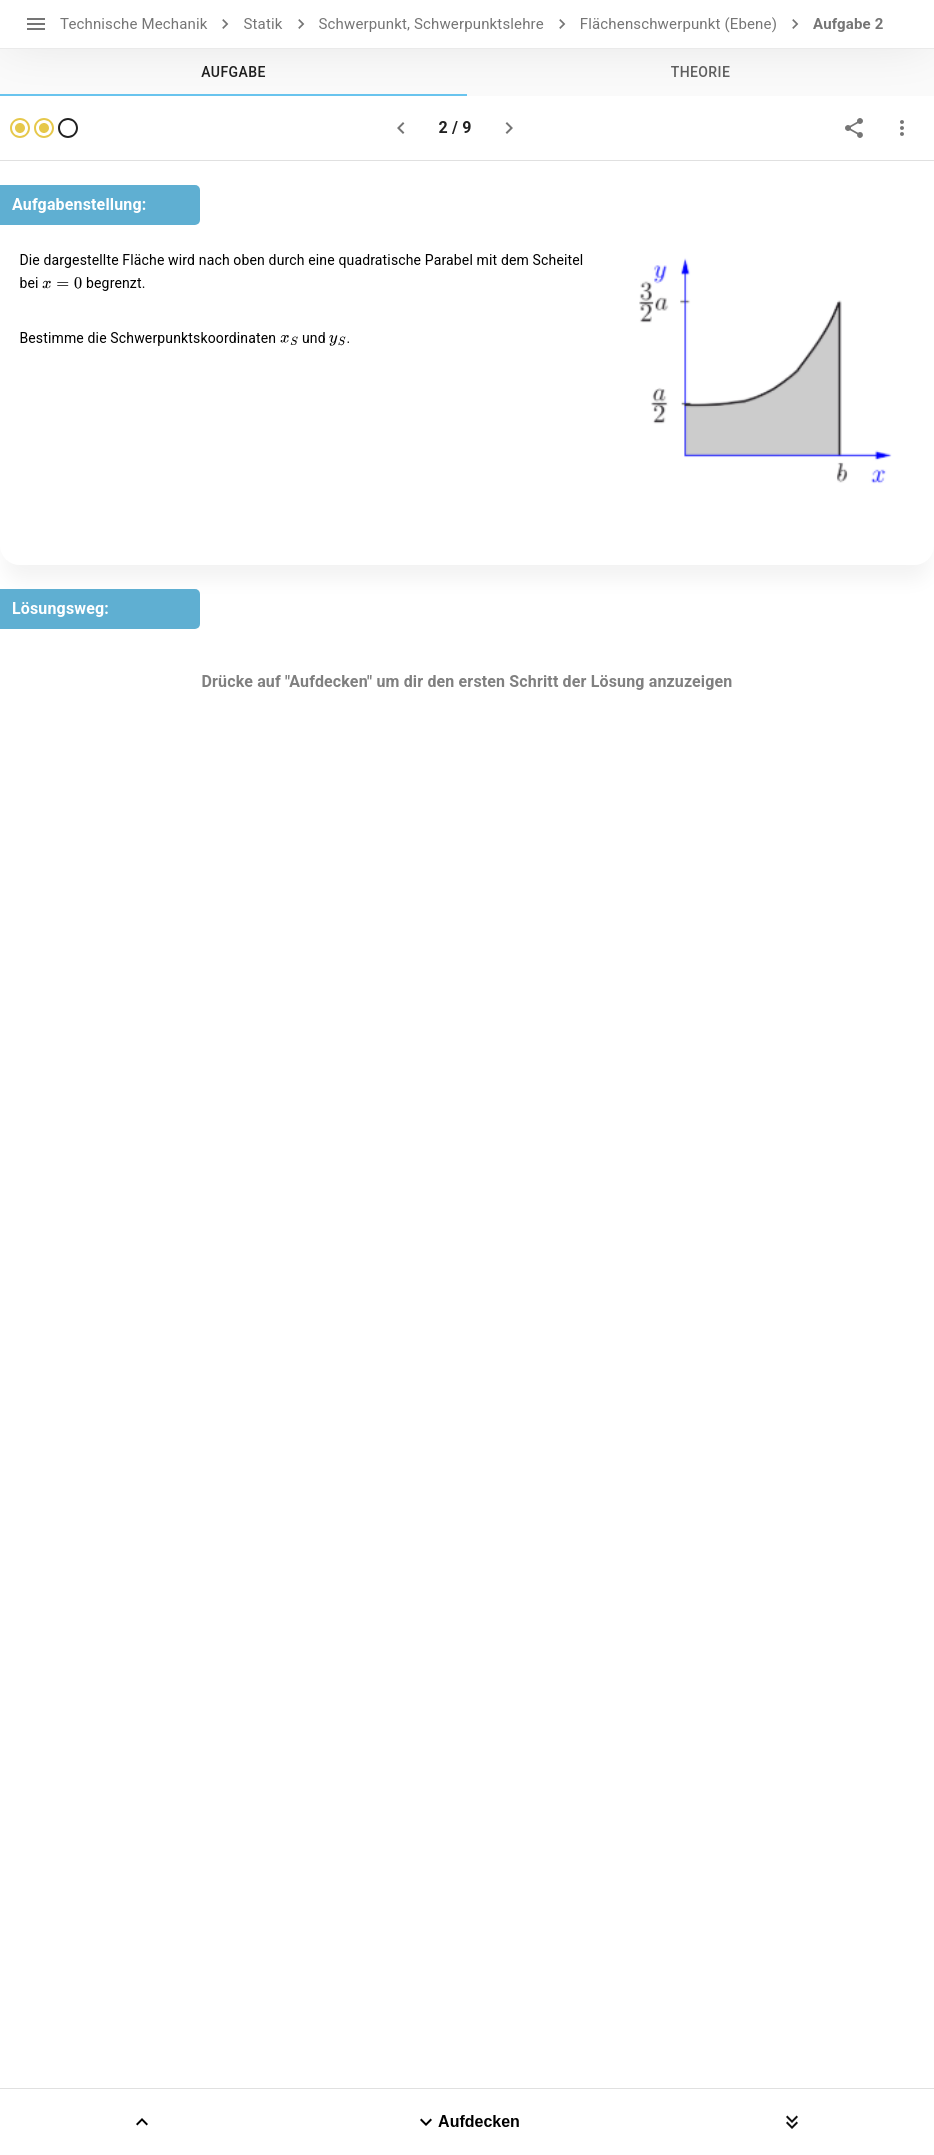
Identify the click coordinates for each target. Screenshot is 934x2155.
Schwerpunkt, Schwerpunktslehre (431, 24)
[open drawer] (36, 24)
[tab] (233, 72)
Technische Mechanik (133, 24)
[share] (854, 128)
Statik (262, 24)
